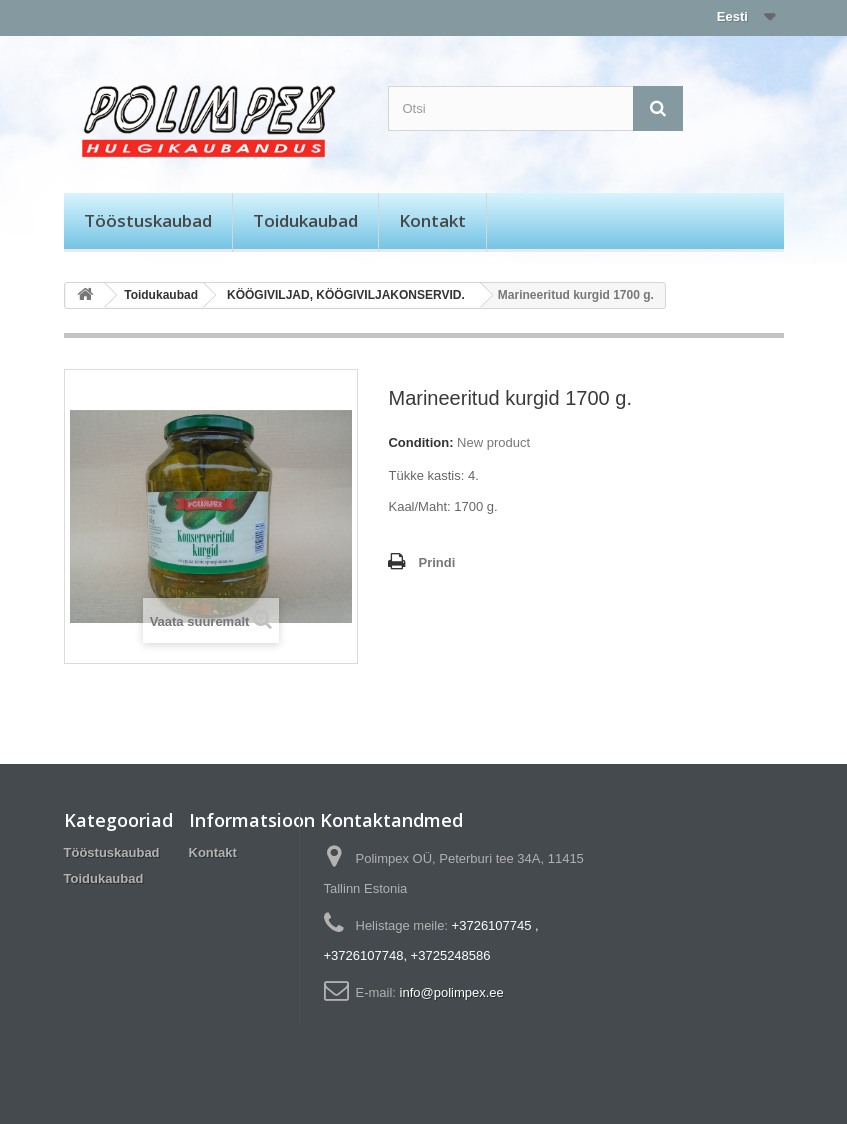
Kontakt (432, 220)
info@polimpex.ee (452, 992)
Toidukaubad (305, 220)
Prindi (436, 562)
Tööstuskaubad (148, 220)
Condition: (420, 442)
